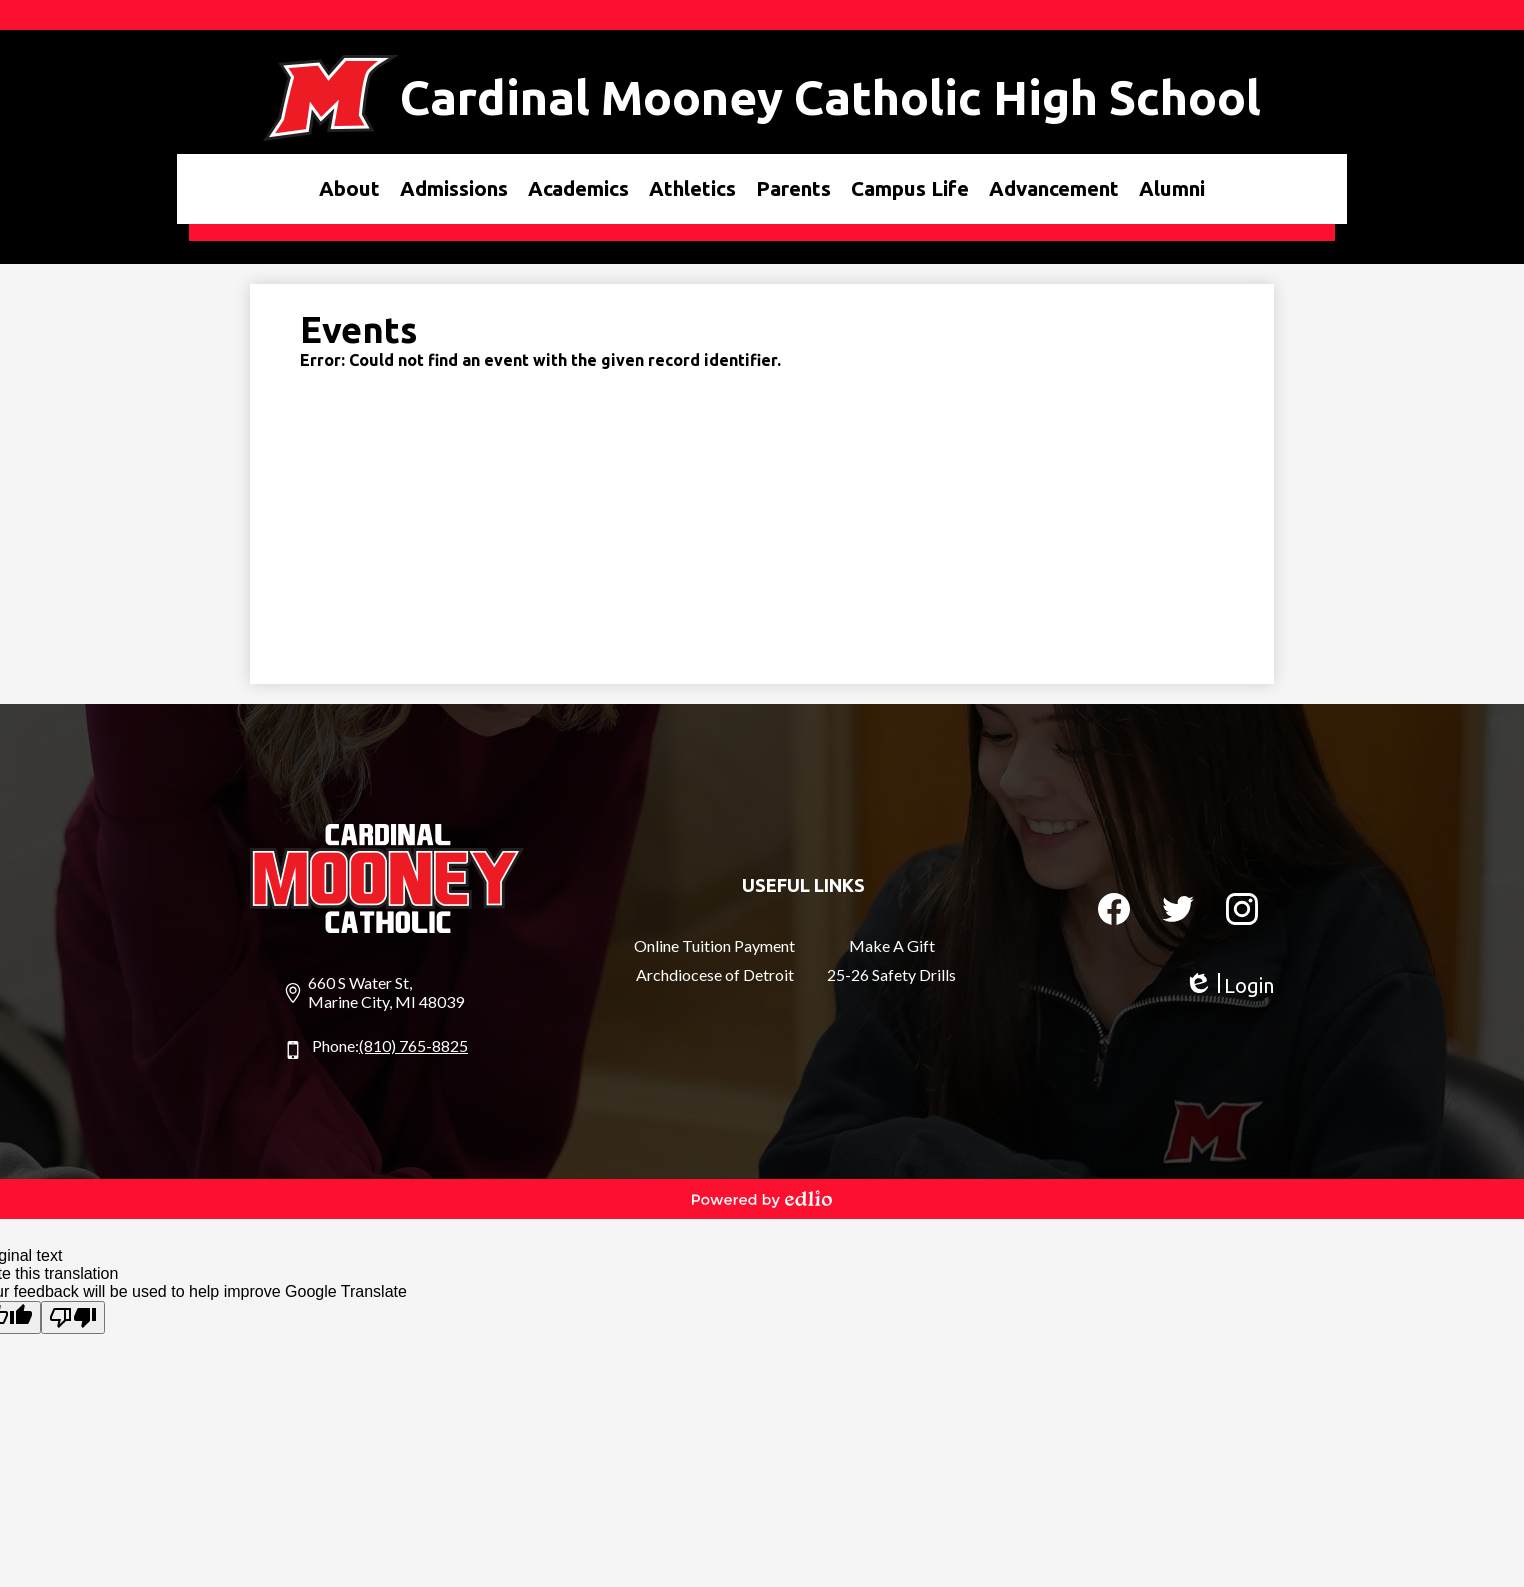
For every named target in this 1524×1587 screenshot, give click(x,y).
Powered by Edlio (762, 1199)
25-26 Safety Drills (891, 974)
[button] (349, 189)
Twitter (1178, 913)
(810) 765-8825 (413, 1045)
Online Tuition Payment (714, 945)
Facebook (1114, 913)
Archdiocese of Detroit (715, 974)
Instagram (1242, 913)
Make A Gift (892, 945)
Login (1229, 985)
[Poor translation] (73, 1317)
